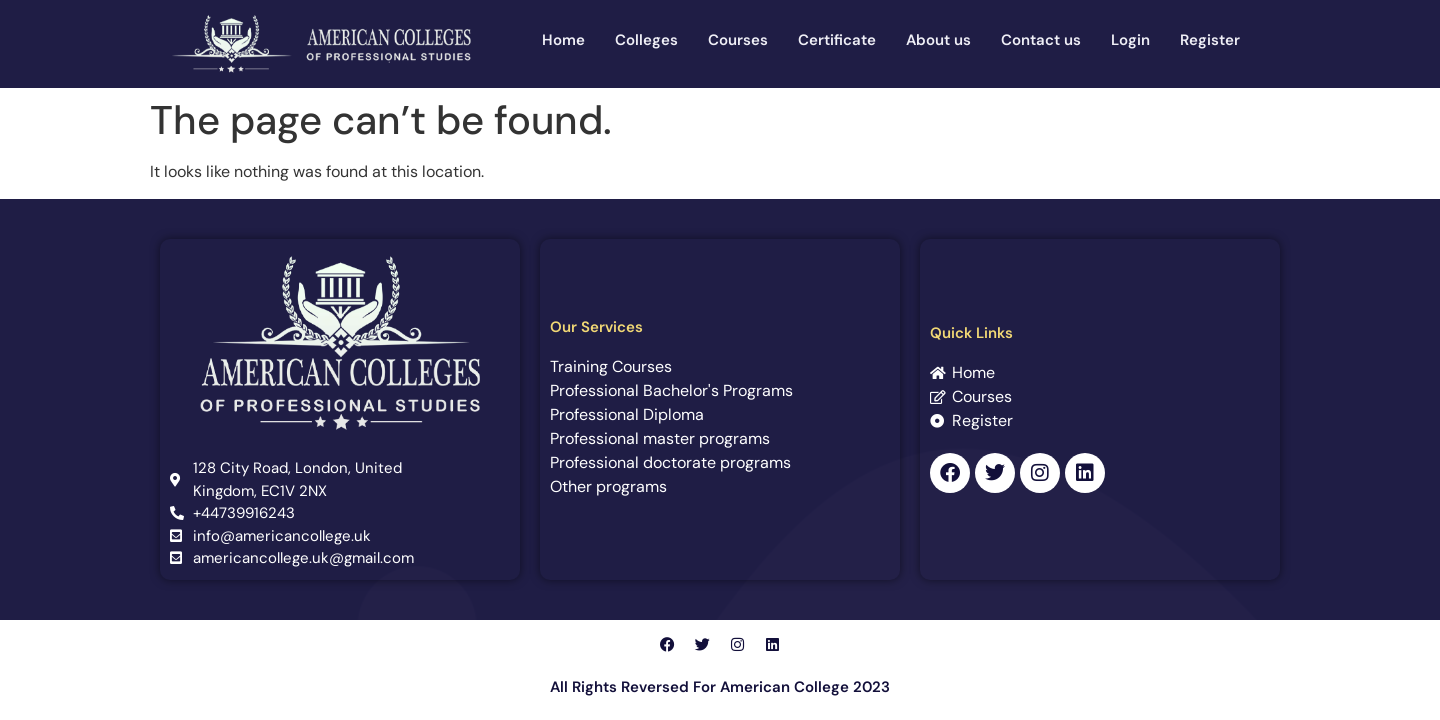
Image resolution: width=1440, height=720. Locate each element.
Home (563, 40)
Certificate (837, 40)
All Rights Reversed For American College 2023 (720, 687)
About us (938, 40)
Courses (738, 40)
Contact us (1041, 40)
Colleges (646, 40)
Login (1130, 40)
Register (1210, 40)
